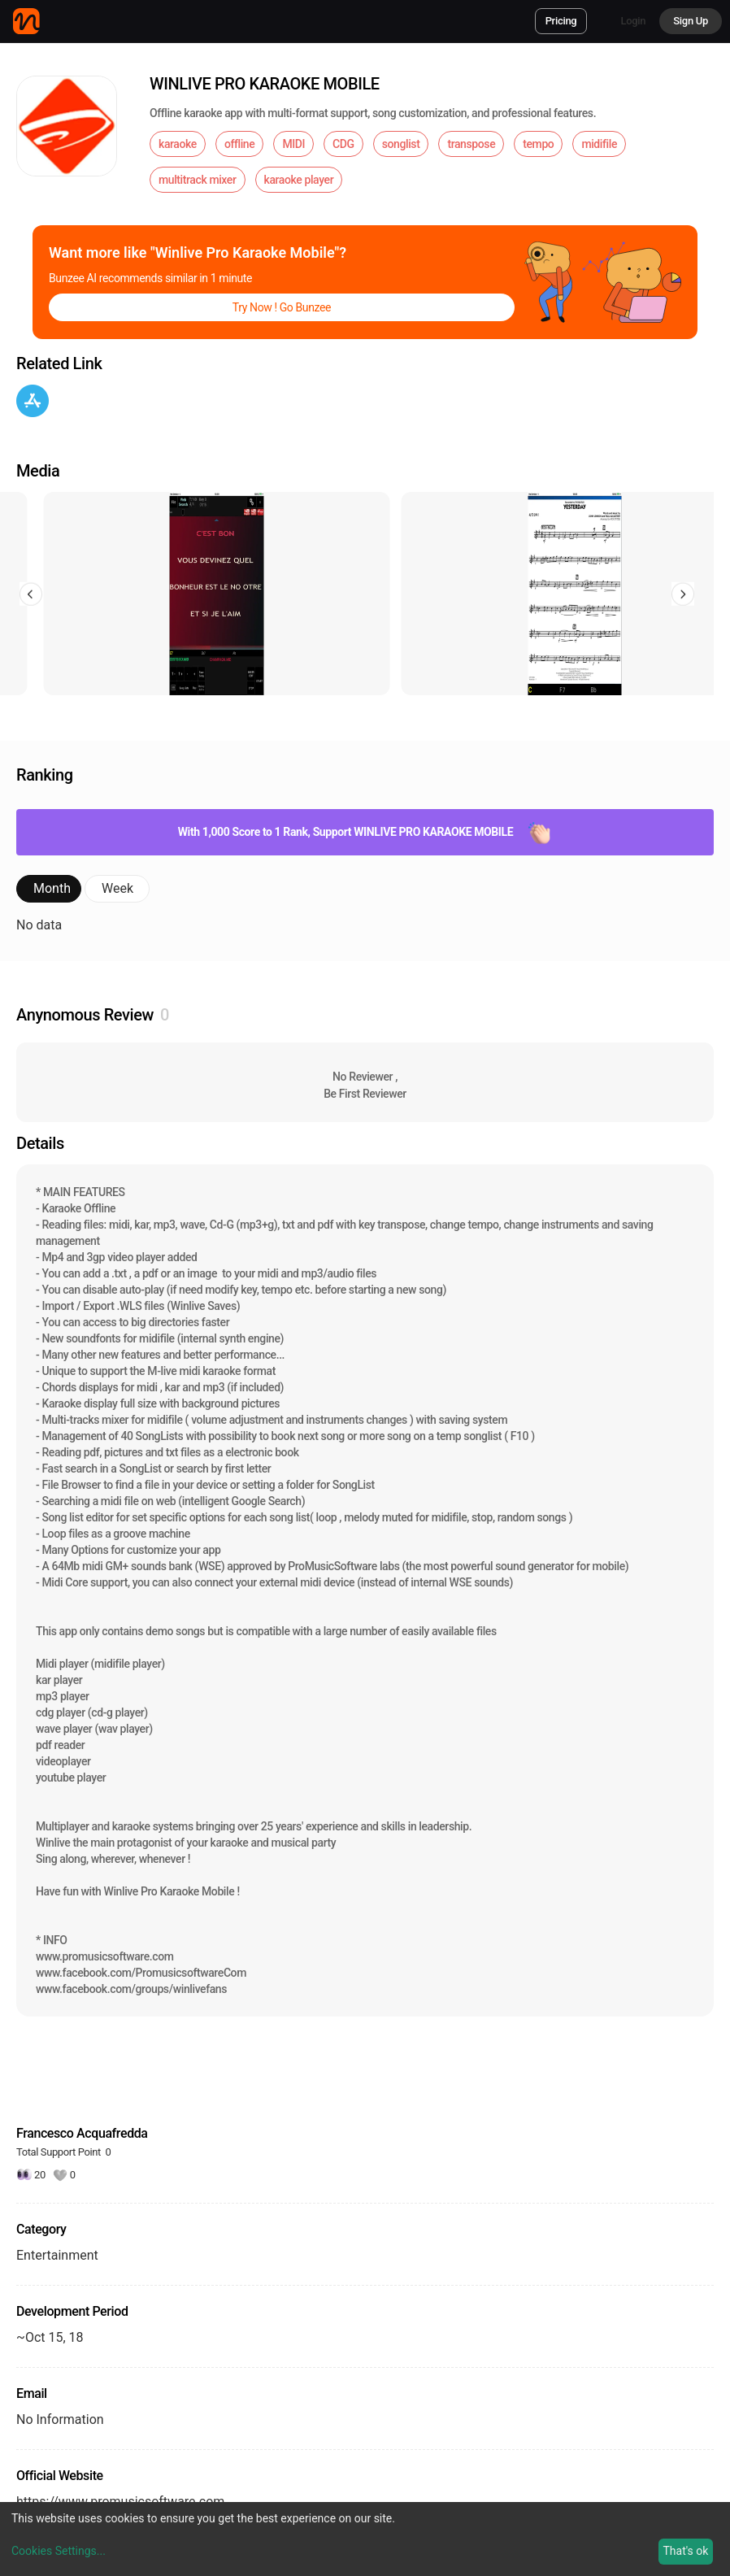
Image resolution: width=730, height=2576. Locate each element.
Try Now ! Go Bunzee (281, 307)
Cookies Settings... (58, 2550)
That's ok (685, 2550)
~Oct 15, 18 (50, 2337)
